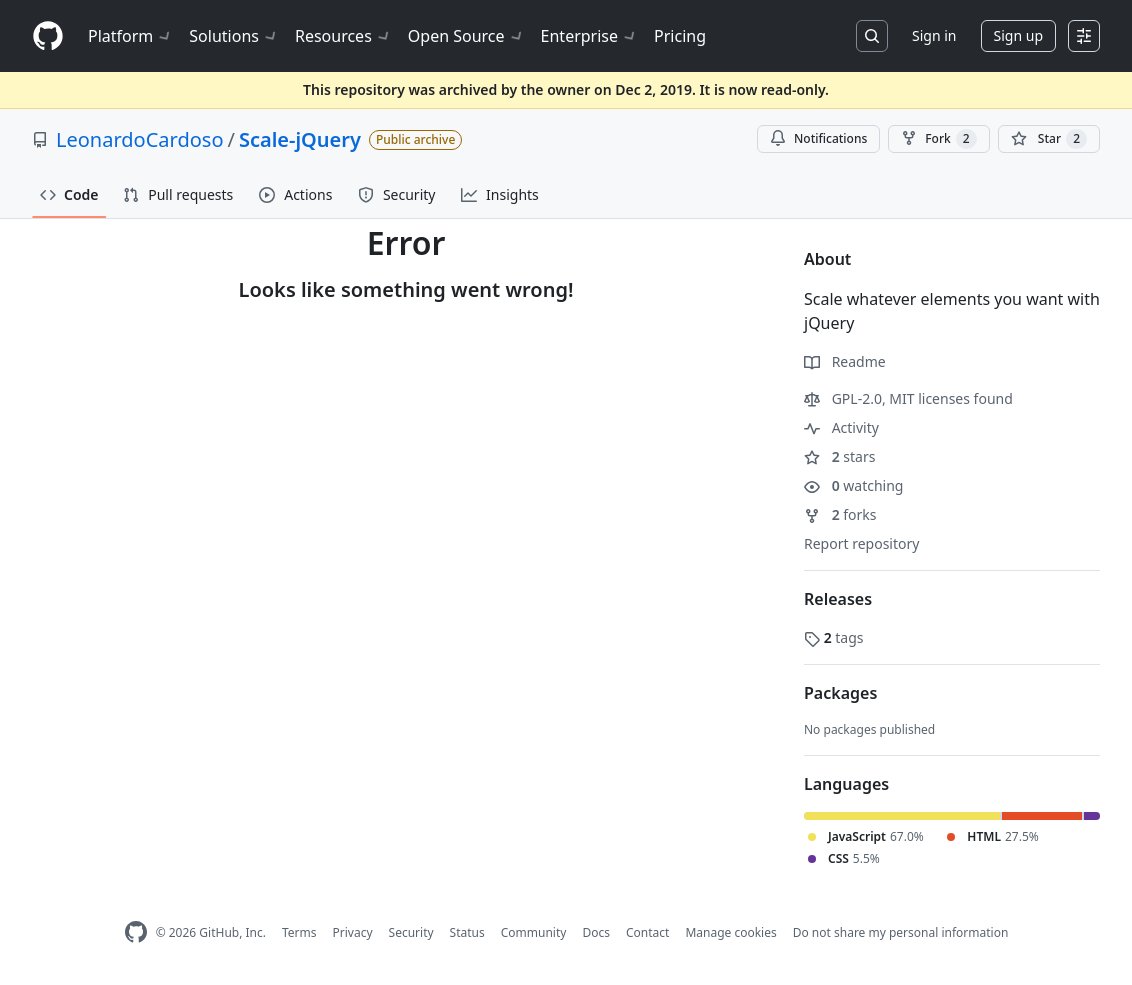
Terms (299, 932)
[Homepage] (48, 36)
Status (467, 932)
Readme (845, 361)
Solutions (234, 36)
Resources (343, 36)
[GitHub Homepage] (136, 932)
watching (853, 485)
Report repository (861, 543)
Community (534, 932)
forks (840, 514)
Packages (840, 693)
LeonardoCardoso (140, 139)
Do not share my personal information (901, 932)
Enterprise (589, 36)
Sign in (934, 35)
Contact (647, 932)
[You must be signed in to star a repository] (1049, 139)
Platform (130, 36)
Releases (838, 599)
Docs (596, 932)
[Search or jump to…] (872, 36)
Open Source (466, 36)
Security (411, 932)
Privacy (353, 932)
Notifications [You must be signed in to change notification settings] (818, 138)
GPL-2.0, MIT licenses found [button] (908, 398)
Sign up (1018, 35)
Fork (938, 139)
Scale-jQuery (300, 139)
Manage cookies (730, 932)
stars (839, 456)
